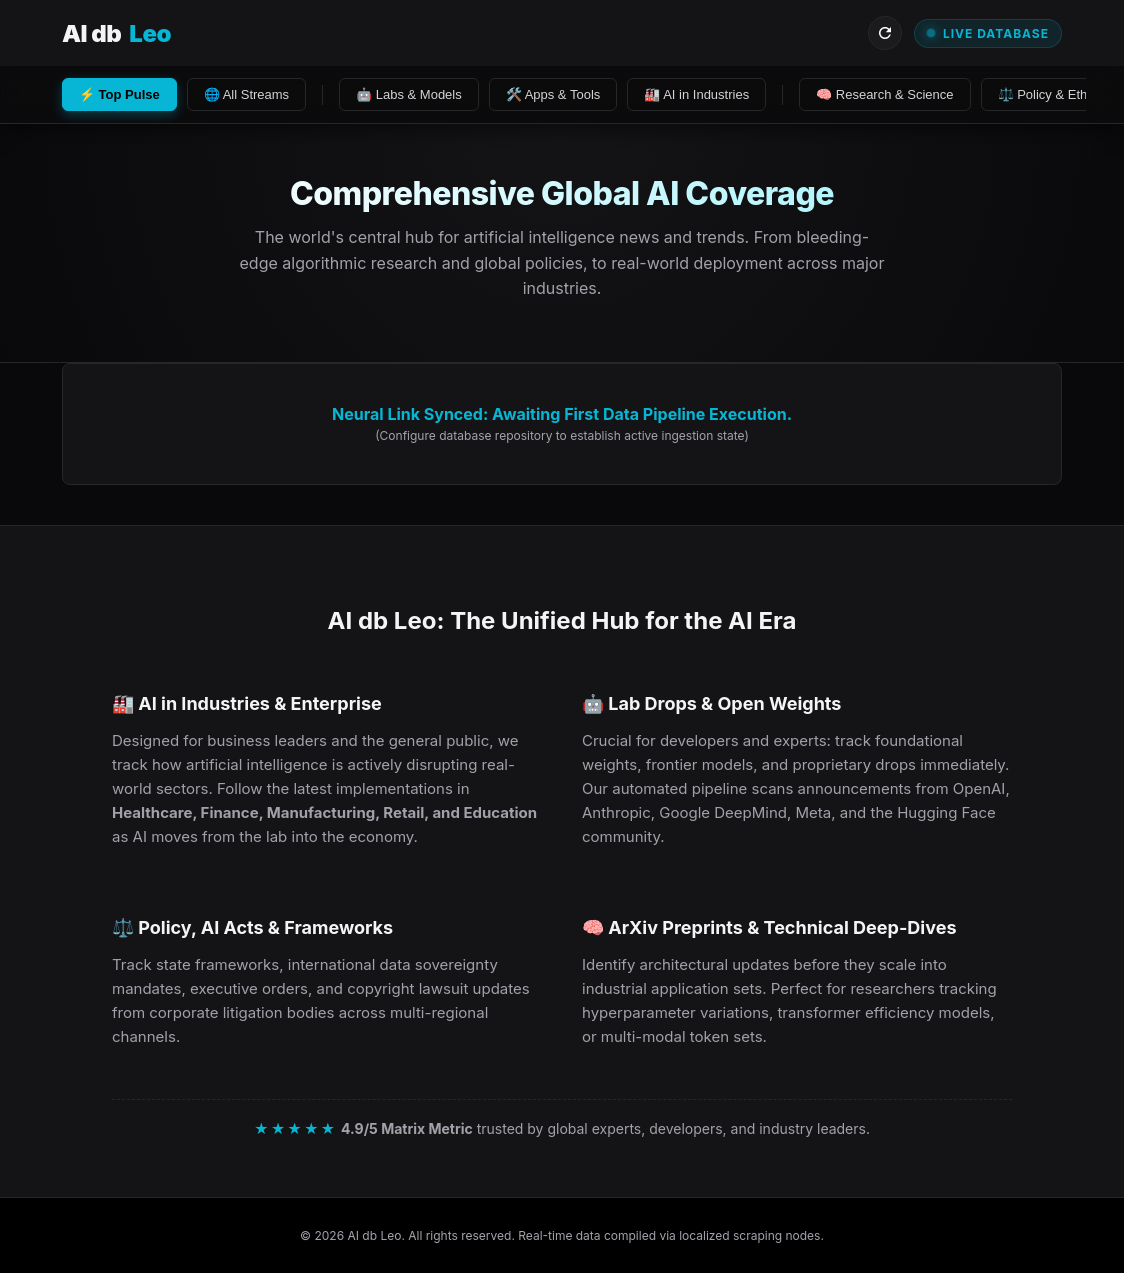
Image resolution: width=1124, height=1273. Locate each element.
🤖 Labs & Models (409, 94)
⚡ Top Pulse (119, 94)
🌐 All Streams (246, 94)
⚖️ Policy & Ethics (1051, 94)
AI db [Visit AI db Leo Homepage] (116, 33)
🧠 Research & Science (884, 94)
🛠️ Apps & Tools (553, 94)
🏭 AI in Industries (696, 94)
